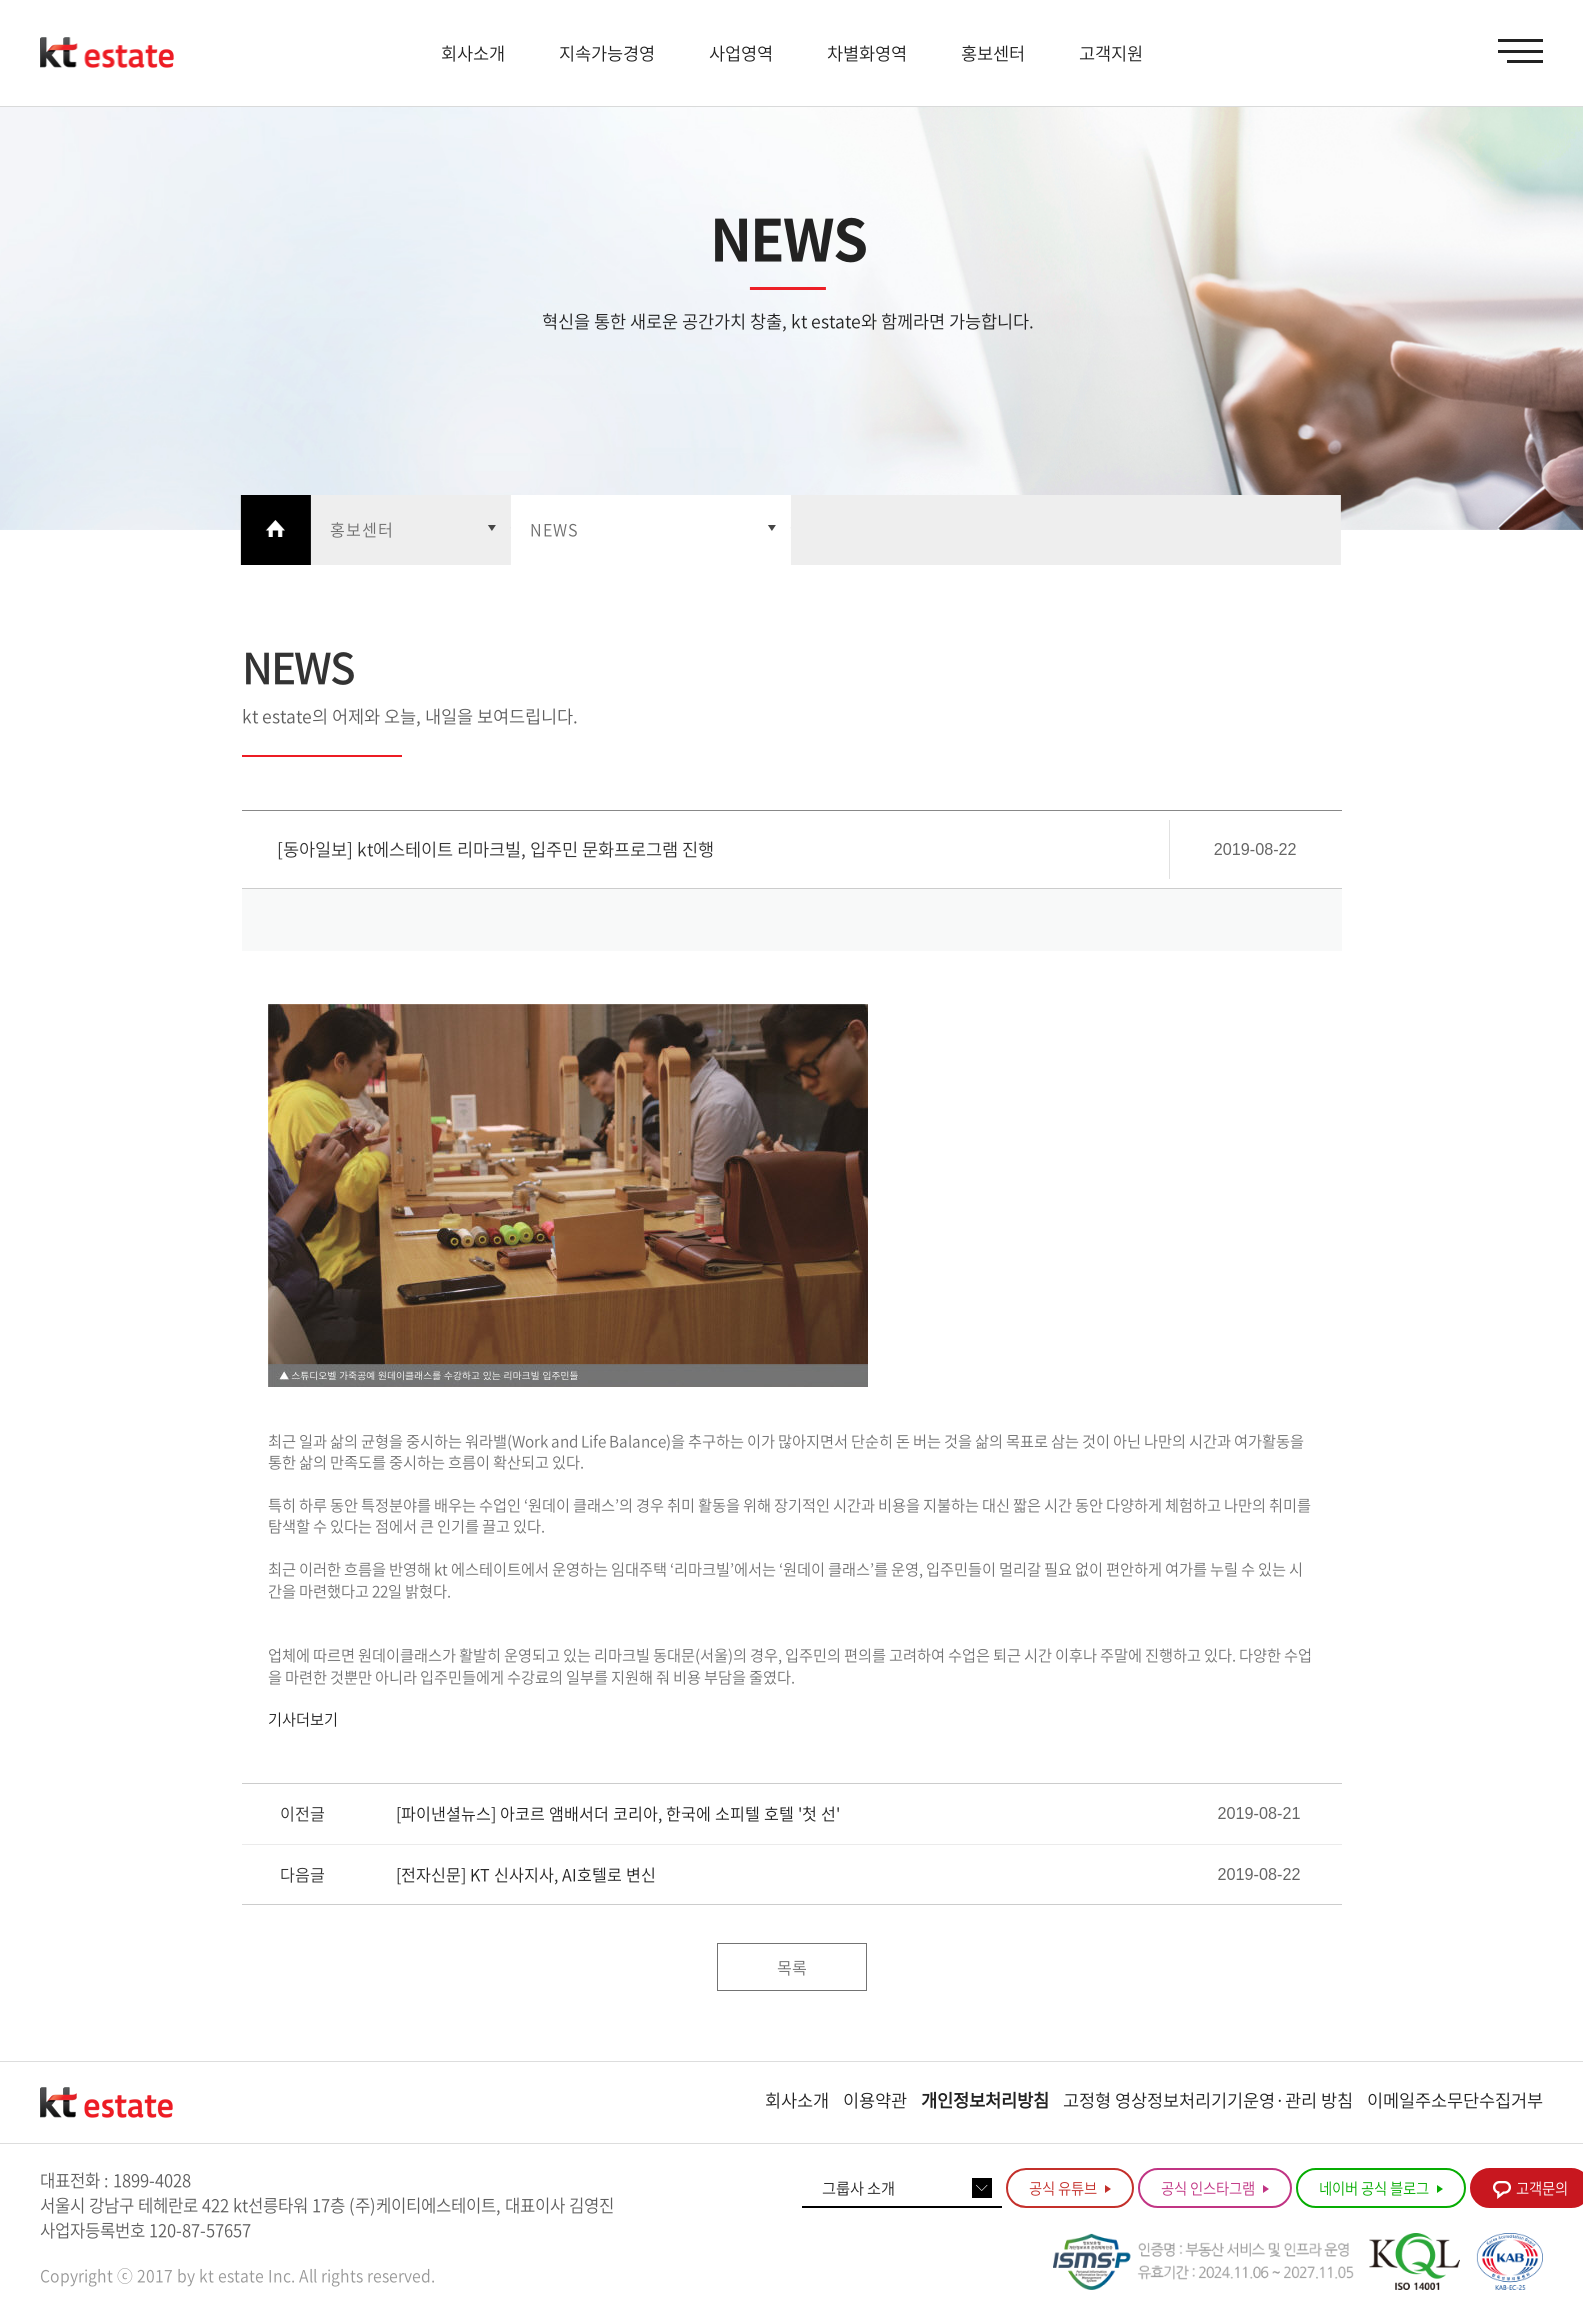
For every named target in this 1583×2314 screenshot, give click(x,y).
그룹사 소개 (858, 2187)
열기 (410, 530)
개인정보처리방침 (985, 2100)
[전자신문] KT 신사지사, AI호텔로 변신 (526, 1874)
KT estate (107, 53)
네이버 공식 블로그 (1381, 2188)
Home (275, 530)
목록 (792, 1967)
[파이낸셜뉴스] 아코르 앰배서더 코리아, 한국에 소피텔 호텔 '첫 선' (618, 1813)
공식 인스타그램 (1215, 2188)
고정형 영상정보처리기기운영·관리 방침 (1208, 2100)
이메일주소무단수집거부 (1455, 2100)
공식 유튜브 (1070, 2188)
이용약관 (875, 2100)
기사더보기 (303, 1718)
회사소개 (797, 2100)
